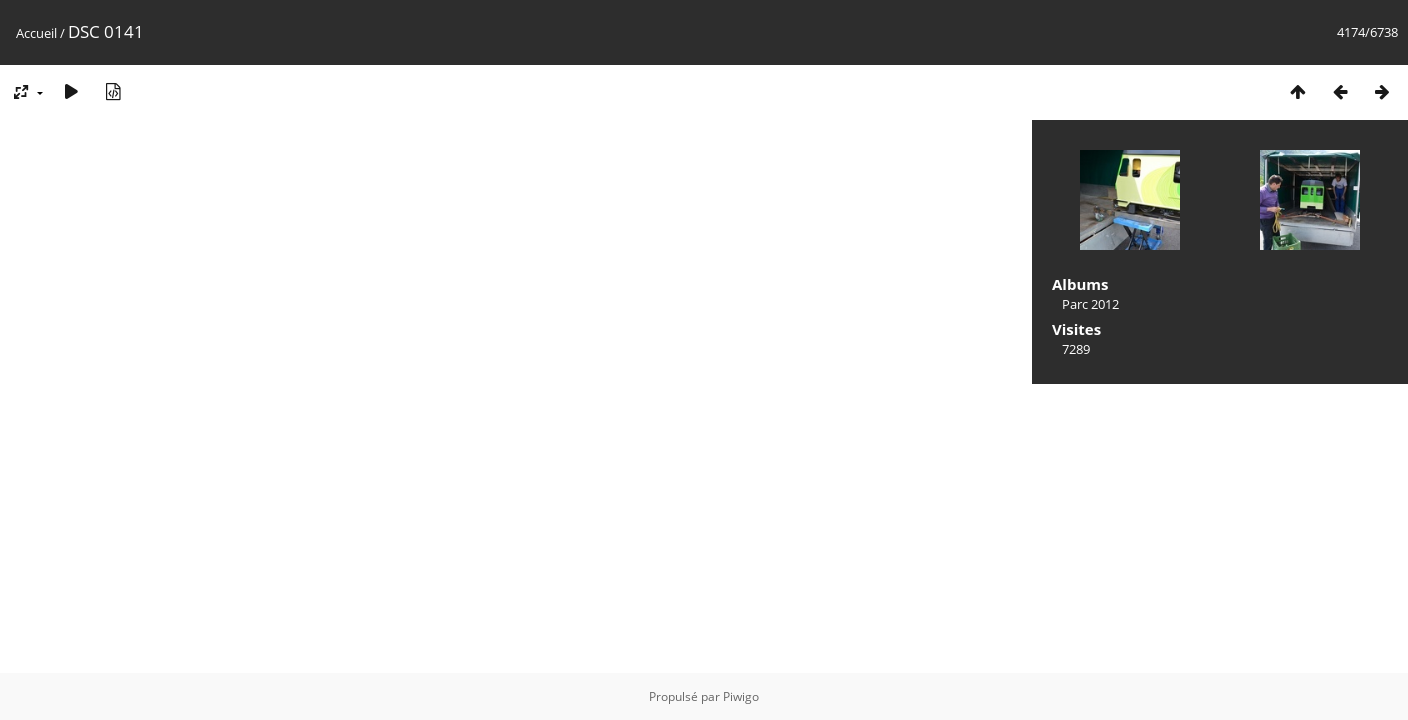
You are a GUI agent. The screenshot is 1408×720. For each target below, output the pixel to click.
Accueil (36, 33)
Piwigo (741, 696)
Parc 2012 (1090, 304)
